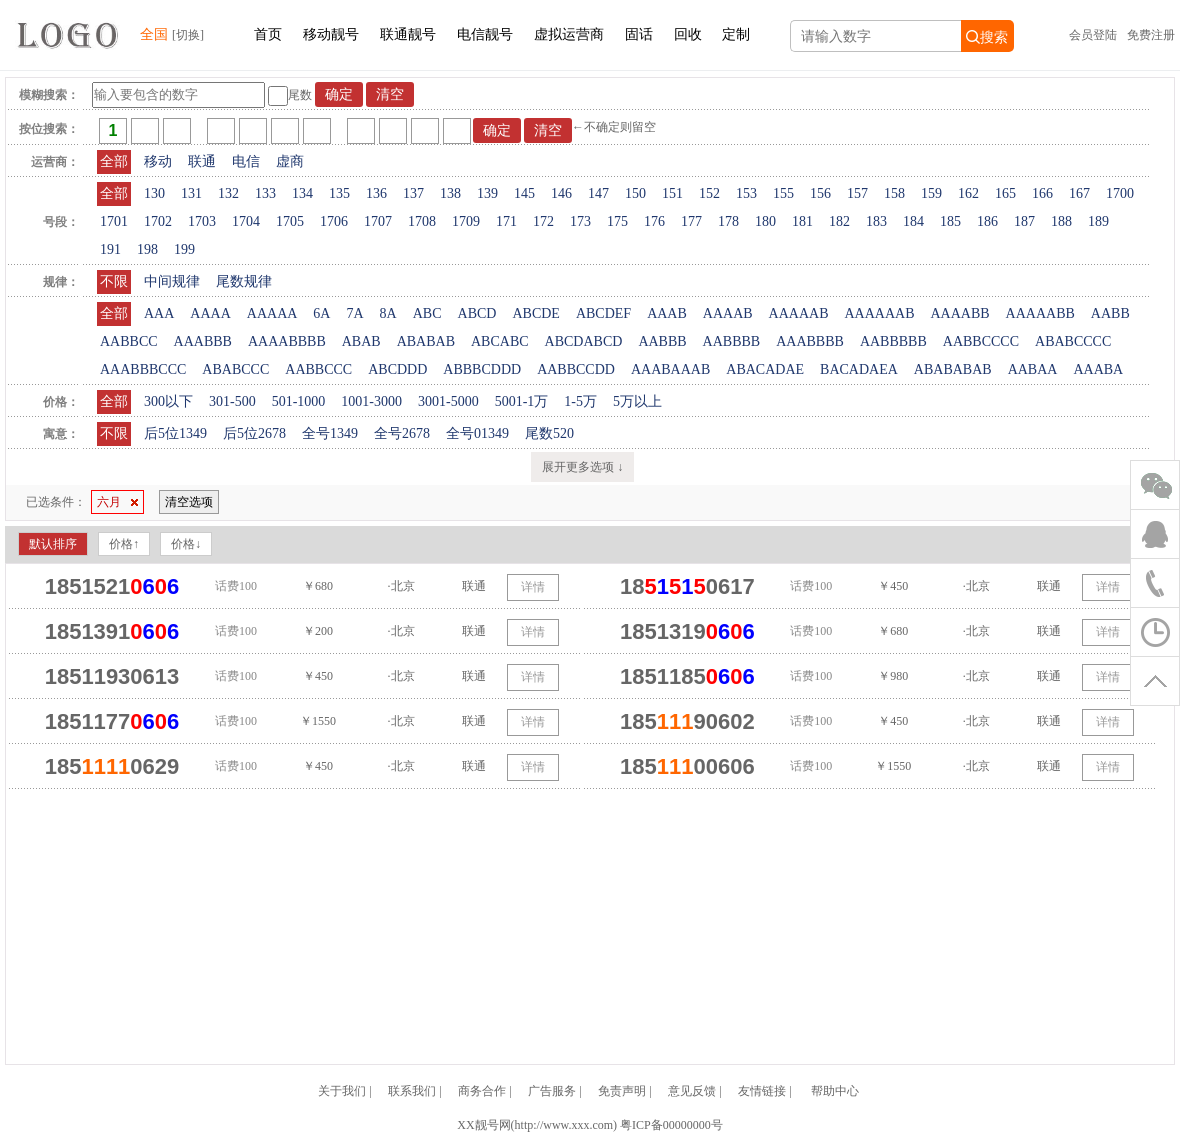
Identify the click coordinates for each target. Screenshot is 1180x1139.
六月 (117, 502)
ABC (427, 313)
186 (987, 221)
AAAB (667, 313)
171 (506, 221)
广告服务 (552, 1091)
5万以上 (637, 401)
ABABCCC (235, 369)
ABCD (477, 313)
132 (228, 193)
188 (1061, 221)
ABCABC (500, 341)
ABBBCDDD (482, 369)
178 (728, 221)
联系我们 (412, 1091)
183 (876, 221)
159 (931, 193)
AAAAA (272, 313)
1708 (422, 221)
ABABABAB (953, 369)
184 (913, 221)
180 (765, 221)
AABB (1110, 313)
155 (783, 193)
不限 (114, 281)
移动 (158, 161)
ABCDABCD (584, 341)
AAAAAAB (879, 313)
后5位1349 (175, 433)
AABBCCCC (981, 341)
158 (894, 193)
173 (580, 221)
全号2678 (402, 433)
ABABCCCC (1073, 341)
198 (147, 249)
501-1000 (299, 401)
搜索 (987, 37)
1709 (466, 221)
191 (110, 249)
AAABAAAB (670, 369)
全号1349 (330, 433)
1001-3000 (371, 401)
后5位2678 (254, 433)
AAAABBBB (287, 341)
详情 (533, 587)
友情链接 (762, 1091)
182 (839, 221)
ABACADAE (765, 369)
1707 (378, 221)
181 (802, 221)
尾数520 (549, 433)
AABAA (1033, 369)
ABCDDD (397, 369)
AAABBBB (810, 341)
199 (184, 249)
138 (450, 193)
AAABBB (203, 341)
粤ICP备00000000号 (671, 1125)
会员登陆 (1093, 35)
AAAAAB (799, 313)
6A (321, 313)
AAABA (1098, 369)
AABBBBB (893, 341)
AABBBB (732, 341)
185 (950, 221)
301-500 (232, 401)
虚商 (290, 161)
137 (413, 193)
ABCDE (535, 313)
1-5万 (580, 401)
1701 (114, 221)
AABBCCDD (576, 369)
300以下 (168, 401)
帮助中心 (835, 1091)
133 (265, 193)
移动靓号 (331, 34)
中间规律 (172, 281)
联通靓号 (408, 34)
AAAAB (728, 313)
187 (1024, 221)
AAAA (210, 313)
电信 (246, 161)
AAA (159, 313)
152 (709, 193)
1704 (246, 221)
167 (1079, 193)
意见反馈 (692, 1091)
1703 (202, 221)
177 (691, 221)
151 (672, 193)
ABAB (361, 341)
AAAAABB (1040, 313)
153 (746, 193)
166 (1042, 193)
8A (388, 313)
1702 (158, 221)
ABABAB (426, 341)
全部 (114, 161)
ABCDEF (603, 313)
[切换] (188, 35)
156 (820, 193)
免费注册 (1151, 35)
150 (635, 193)
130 (154, 193)
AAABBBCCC (143, 369)
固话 (639, 34)
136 (376, 193)
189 (1098, 221)
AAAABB (959, 313)
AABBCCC (318, 369)
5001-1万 (522, 401)
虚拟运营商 (569, 34)
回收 (688, 34)
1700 (1120, 193)
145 (524, 193)
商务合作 (482, 1091)
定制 (736, 34)
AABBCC (129, 341)
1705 (290, 221)
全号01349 (477, 433)
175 (617, 221)
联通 (202, 161)
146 (561, 193)
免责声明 (622, 1091)
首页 (268, 34)
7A (354, 313)
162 (968, 193)
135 (339, 193)
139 (487, 193)
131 (191, 193)
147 (598, 193)
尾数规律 (244, 281)
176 (654, 221)
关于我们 (342, 1091)
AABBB (662, 341)
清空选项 (189, 502)
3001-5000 (448, 401)
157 (857, 193)
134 (302, 193)
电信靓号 (485, 34)
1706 (334, 221)
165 (1005, 193)
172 (543, 221)
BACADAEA (859, 369)
